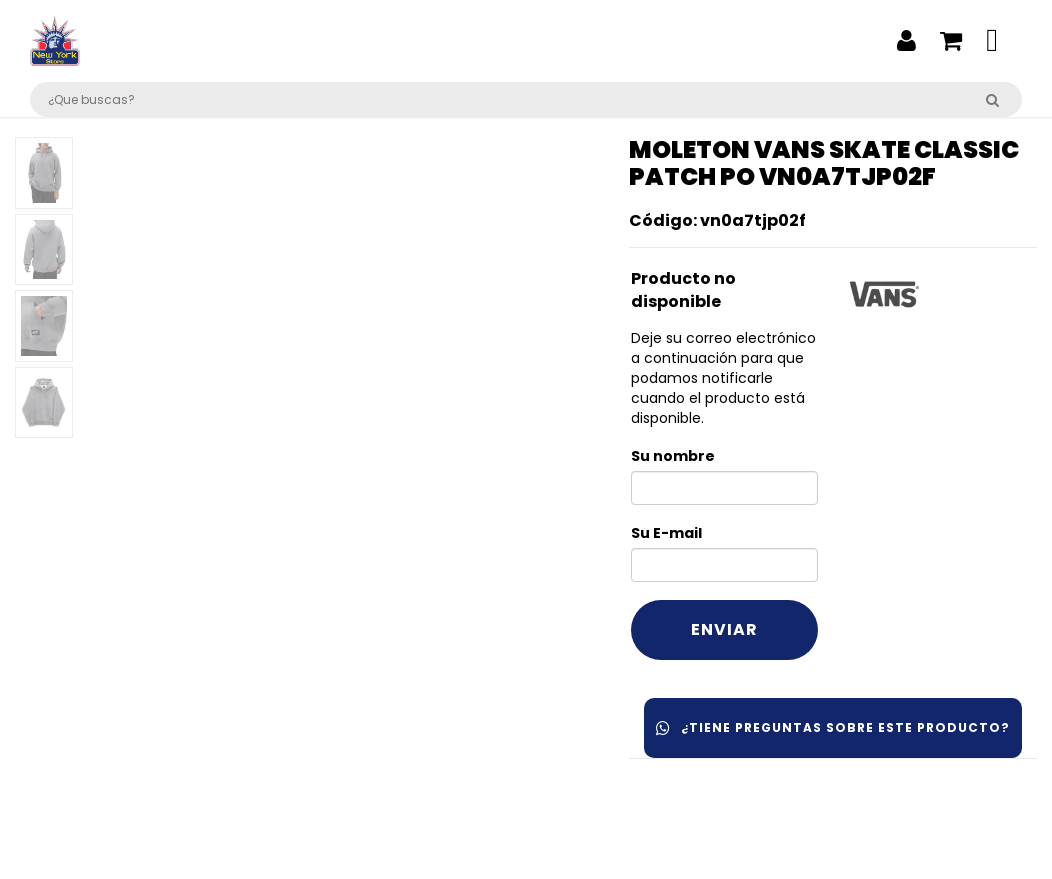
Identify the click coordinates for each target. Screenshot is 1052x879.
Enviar (724, 629)
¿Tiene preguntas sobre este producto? (833, 727)
